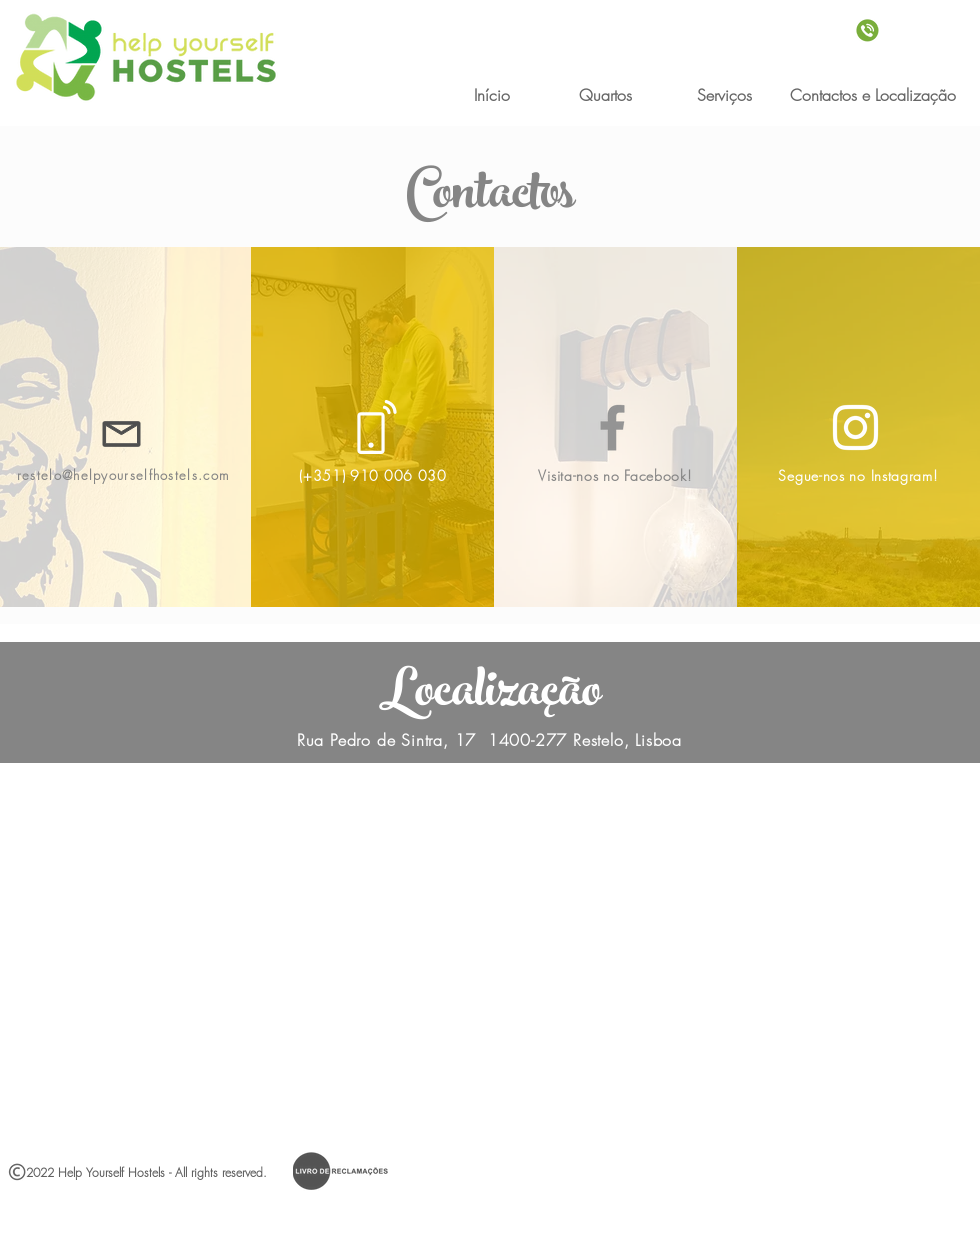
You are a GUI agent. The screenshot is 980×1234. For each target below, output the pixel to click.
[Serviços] (724, 95)
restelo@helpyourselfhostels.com (123, 475)
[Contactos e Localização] (872, 95)
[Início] (491, 95)
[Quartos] (605, 95)
